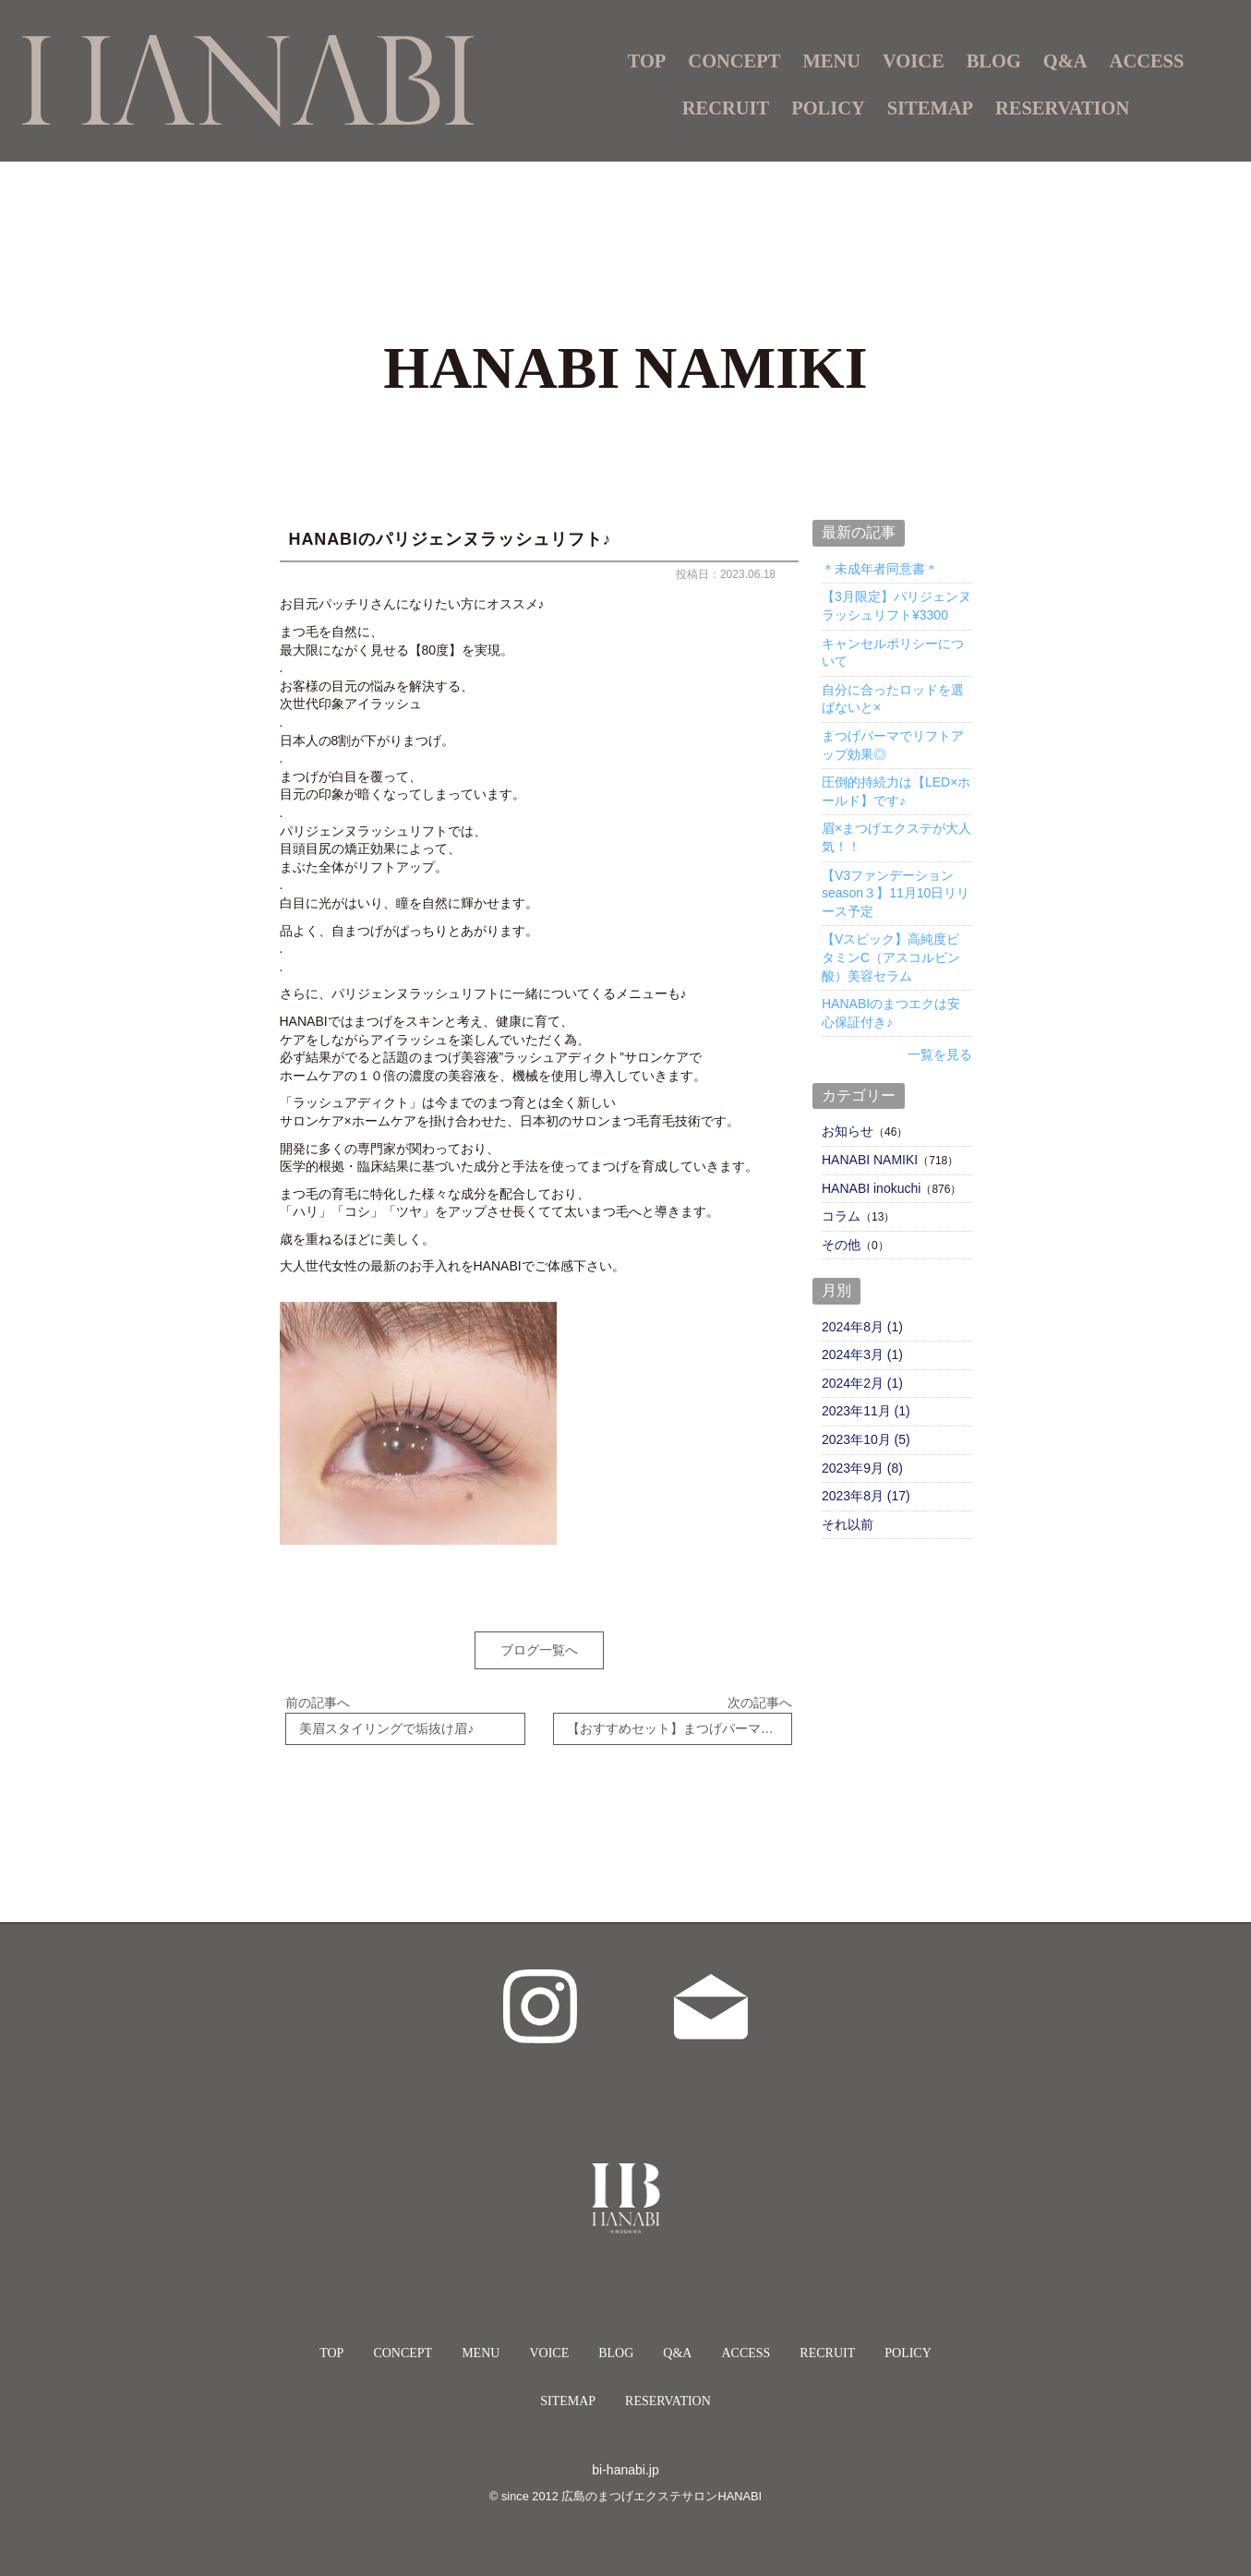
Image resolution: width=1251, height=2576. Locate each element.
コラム (841, 1216)
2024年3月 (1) (862, 1354)
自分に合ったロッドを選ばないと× (893, 699)
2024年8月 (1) (862, 1326)
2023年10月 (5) (866, 1439)
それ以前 (847, 1524)
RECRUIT (725, 108)
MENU (480, 2340)
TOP (647, 61)
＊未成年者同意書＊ (880, 568)
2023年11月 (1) (866, 1410)
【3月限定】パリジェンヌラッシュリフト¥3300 (896, 605)
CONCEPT (734, 61)
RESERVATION (1062, 108)
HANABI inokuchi (871, 1188)
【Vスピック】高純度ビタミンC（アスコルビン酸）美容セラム (891, 957)
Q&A (1065, 61)
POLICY (828, 108)
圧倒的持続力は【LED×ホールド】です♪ (896, 791)
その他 (841, 1244)
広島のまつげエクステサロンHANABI (661, 2483)
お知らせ (847, 1131)
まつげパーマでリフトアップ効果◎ (893, 745)
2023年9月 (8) (862, 1468)
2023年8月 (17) (866, 1495)
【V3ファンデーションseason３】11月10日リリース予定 (895, 893)
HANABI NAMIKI (870, 1159)
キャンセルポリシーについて (893, 652)
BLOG (994, 61)
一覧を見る (940, 1054)
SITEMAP (930, 108)
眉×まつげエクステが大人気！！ (896, 837)
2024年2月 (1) (862, 1383)
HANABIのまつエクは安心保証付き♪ (891, 1012)
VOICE (913, 61)
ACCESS (1147, 61)
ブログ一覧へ (539, 1650)
